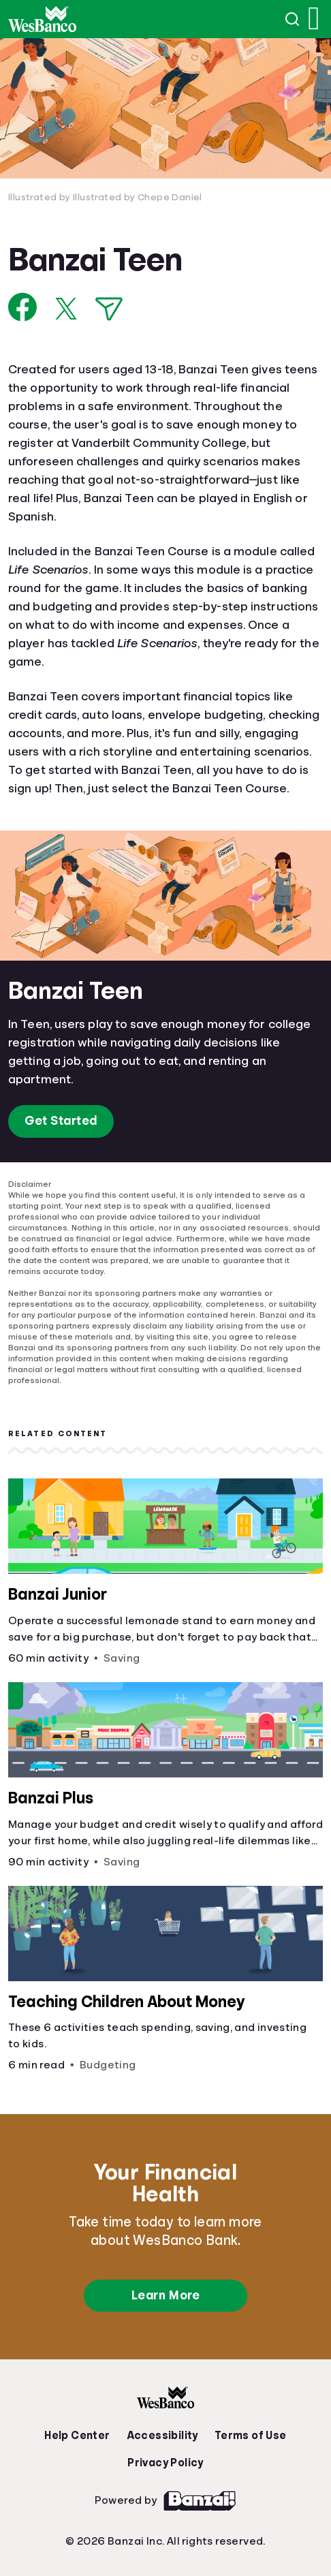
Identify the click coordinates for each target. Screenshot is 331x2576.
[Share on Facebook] (22, 307)
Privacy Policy (165, 2462)
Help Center (77, 2435)
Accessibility (162, 2435)
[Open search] (293, 19)
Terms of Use (251, 2435)
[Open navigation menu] (314, 19)
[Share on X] (66, 309)
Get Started (61, 1121)
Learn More (165, 2295)
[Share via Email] (109, 309)
